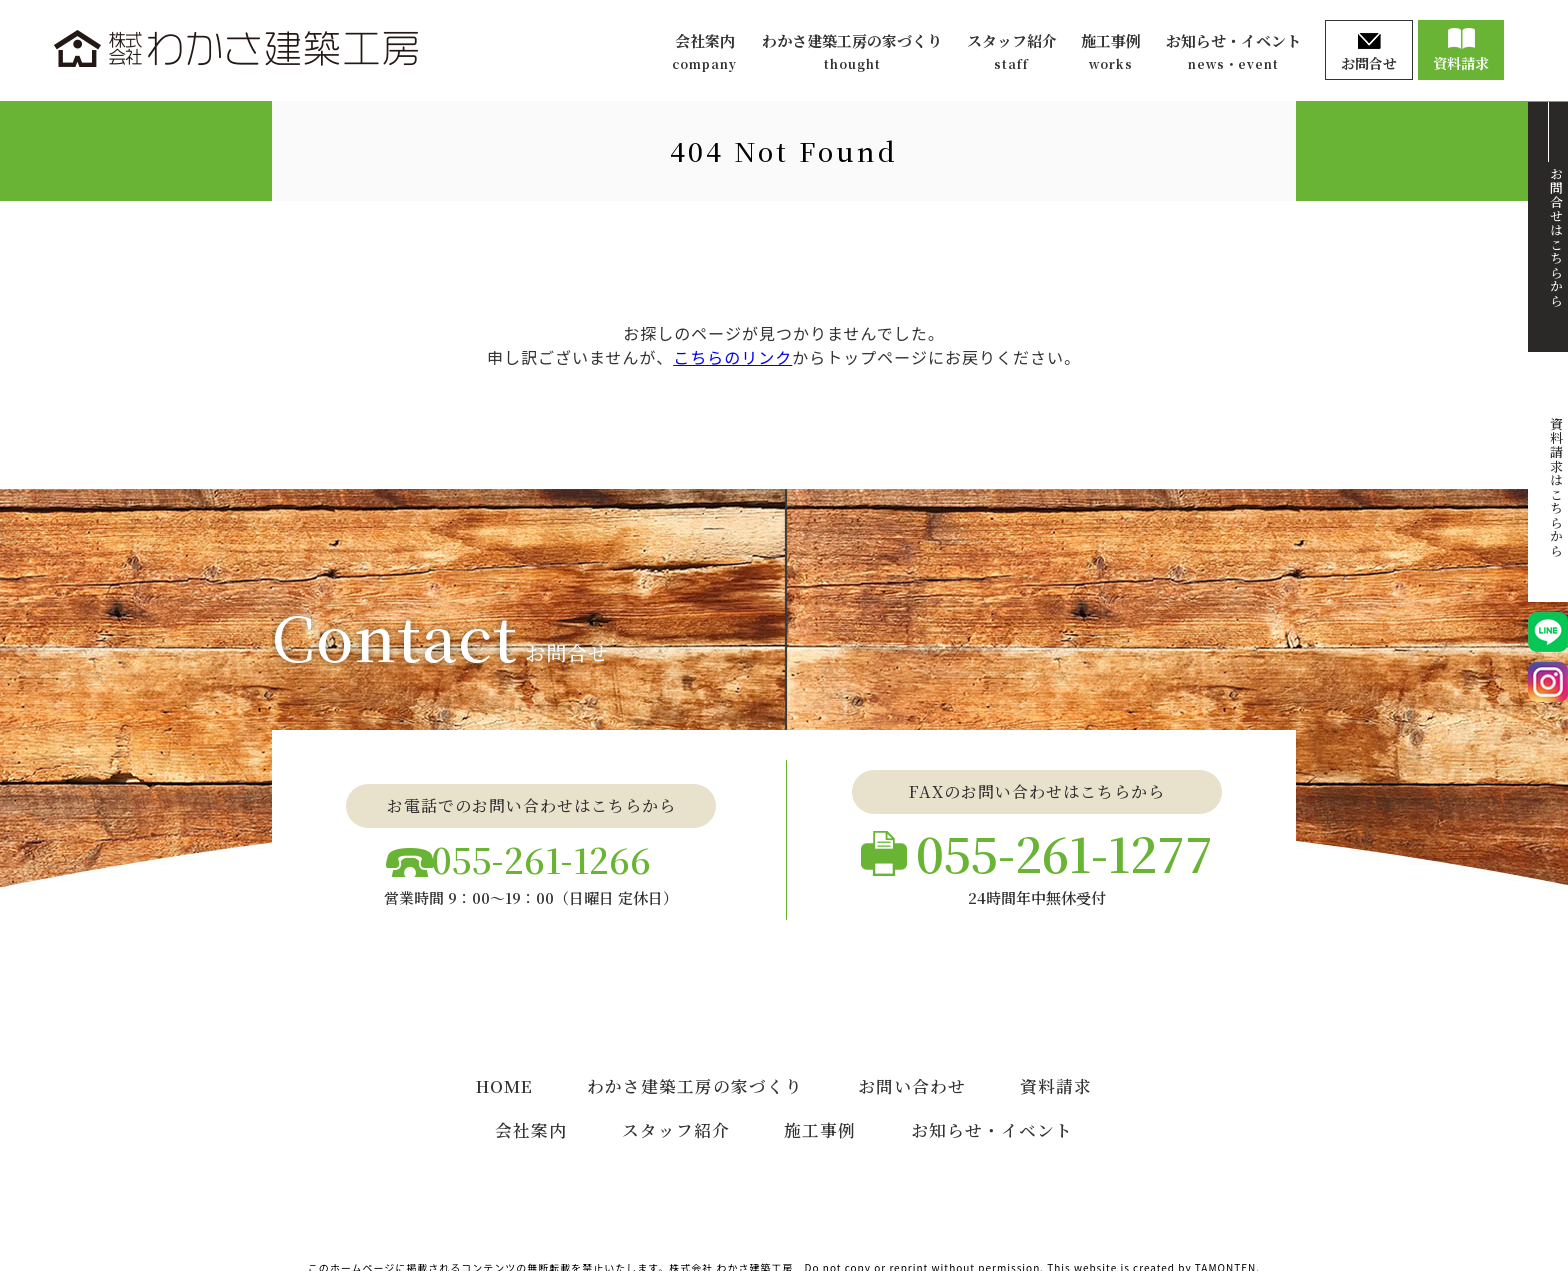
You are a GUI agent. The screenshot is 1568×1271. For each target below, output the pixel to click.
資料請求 (1461, 50)
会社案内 (704, 52)
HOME (504, 1070)
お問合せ (1369, 53)
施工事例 (1111, 52)
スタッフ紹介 (1012, 52)
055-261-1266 (546, 853)
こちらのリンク (732, 357)
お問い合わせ (913, 1070)
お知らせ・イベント (1233, 52)
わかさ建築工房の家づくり (852, 52)
